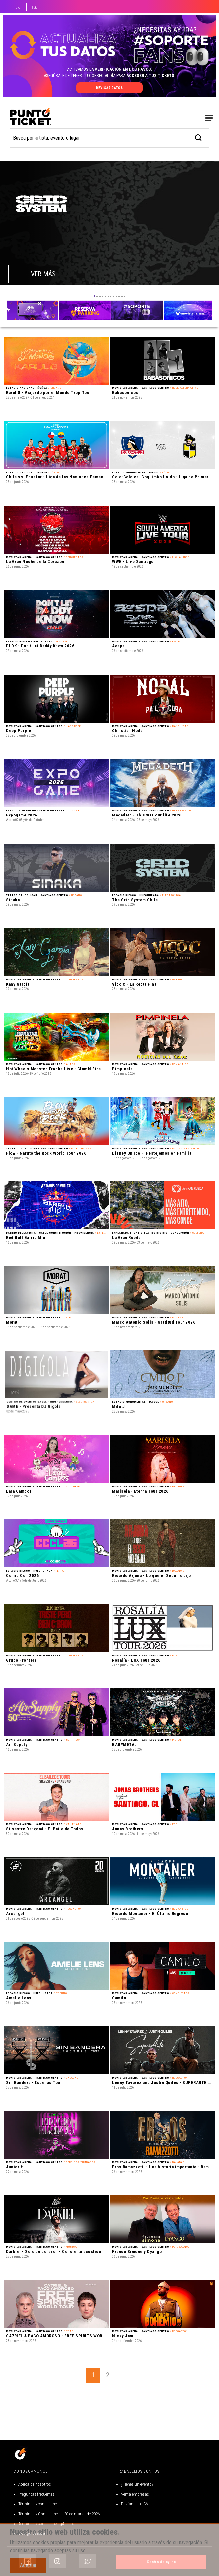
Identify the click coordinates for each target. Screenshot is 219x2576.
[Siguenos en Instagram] (57, 2561)
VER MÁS (43, 192)
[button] (94, 214)
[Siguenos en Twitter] (87, 2561)
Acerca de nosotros (34, 2484)
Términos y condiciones (38, 2503)
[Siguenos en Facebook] (27, 2561)
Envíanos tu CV (134, 2503)
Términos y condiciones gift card (46, 2523)
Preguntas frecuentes (36, 2494)
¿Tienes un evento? (137, 2484)
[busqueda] (198, 55)
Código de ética (31, 2533)
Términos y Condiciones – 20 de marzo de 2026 (59, 2513)
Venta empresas (135, 2494)
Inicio (16, 7)
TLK (34, 7)
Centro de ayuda (161, 2562)
